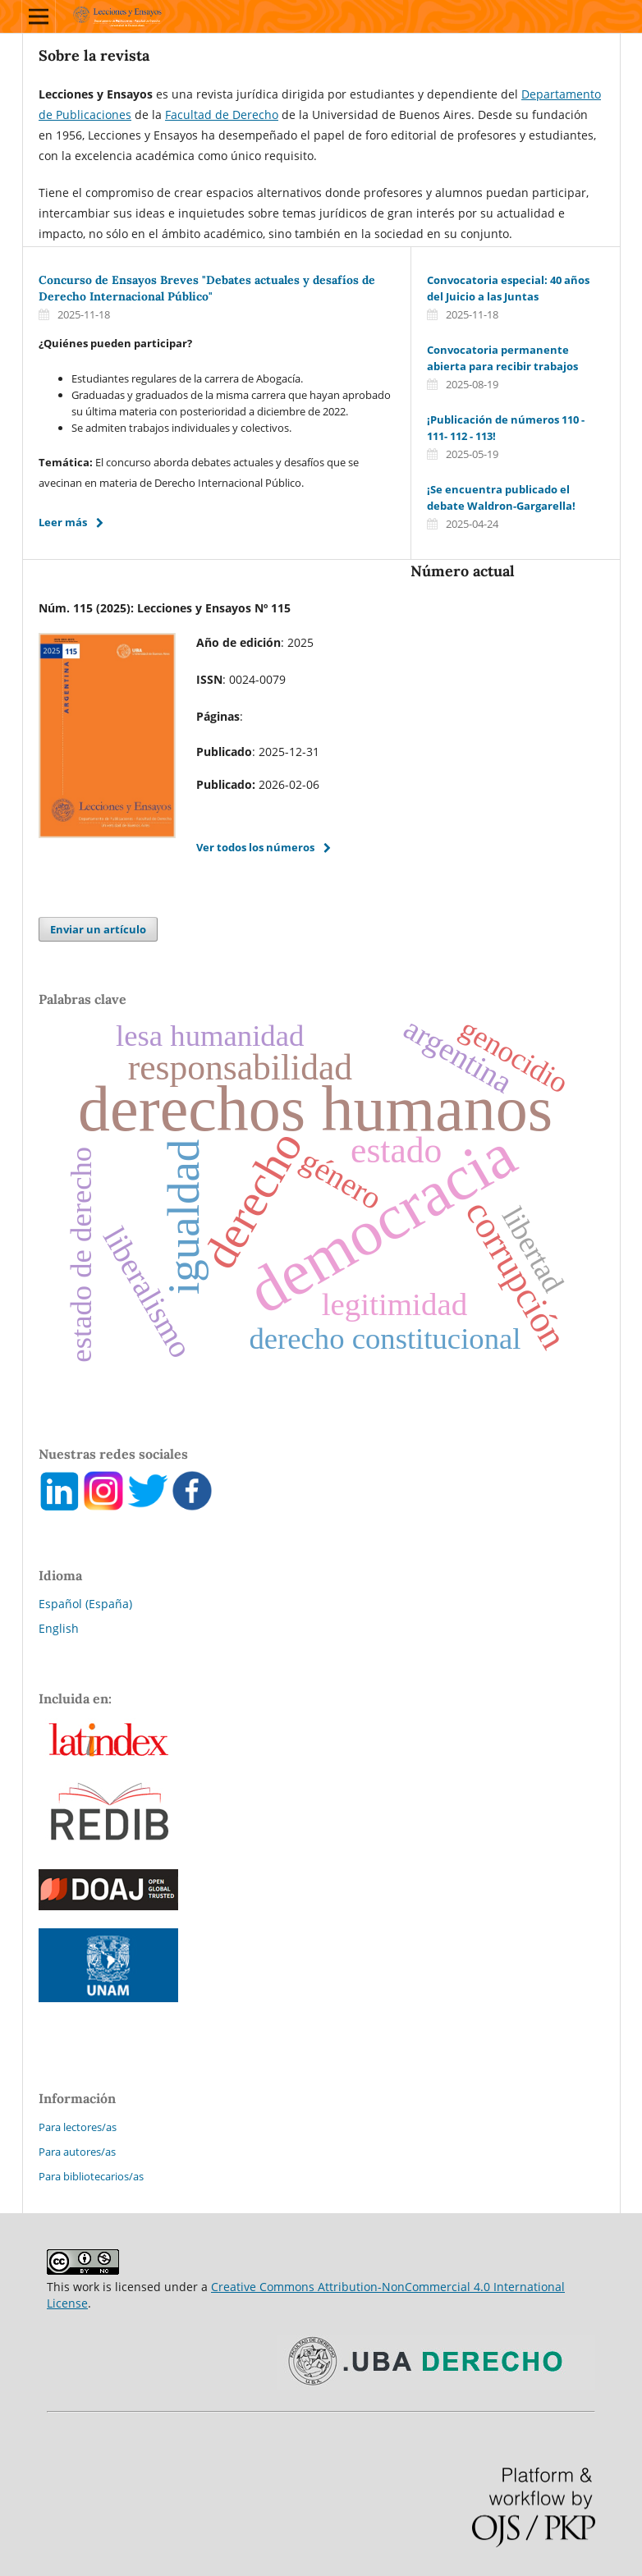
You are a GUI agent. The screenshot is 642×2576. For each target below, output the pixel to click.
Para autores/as (77, 2151)
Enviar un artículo (98, 929)
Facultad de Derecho (221, 114)
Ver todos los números (255, 847)
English (59, 1628)
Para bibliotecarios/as (91, 2176)
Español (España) (85, 1603)
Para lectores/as (78, 2127)
